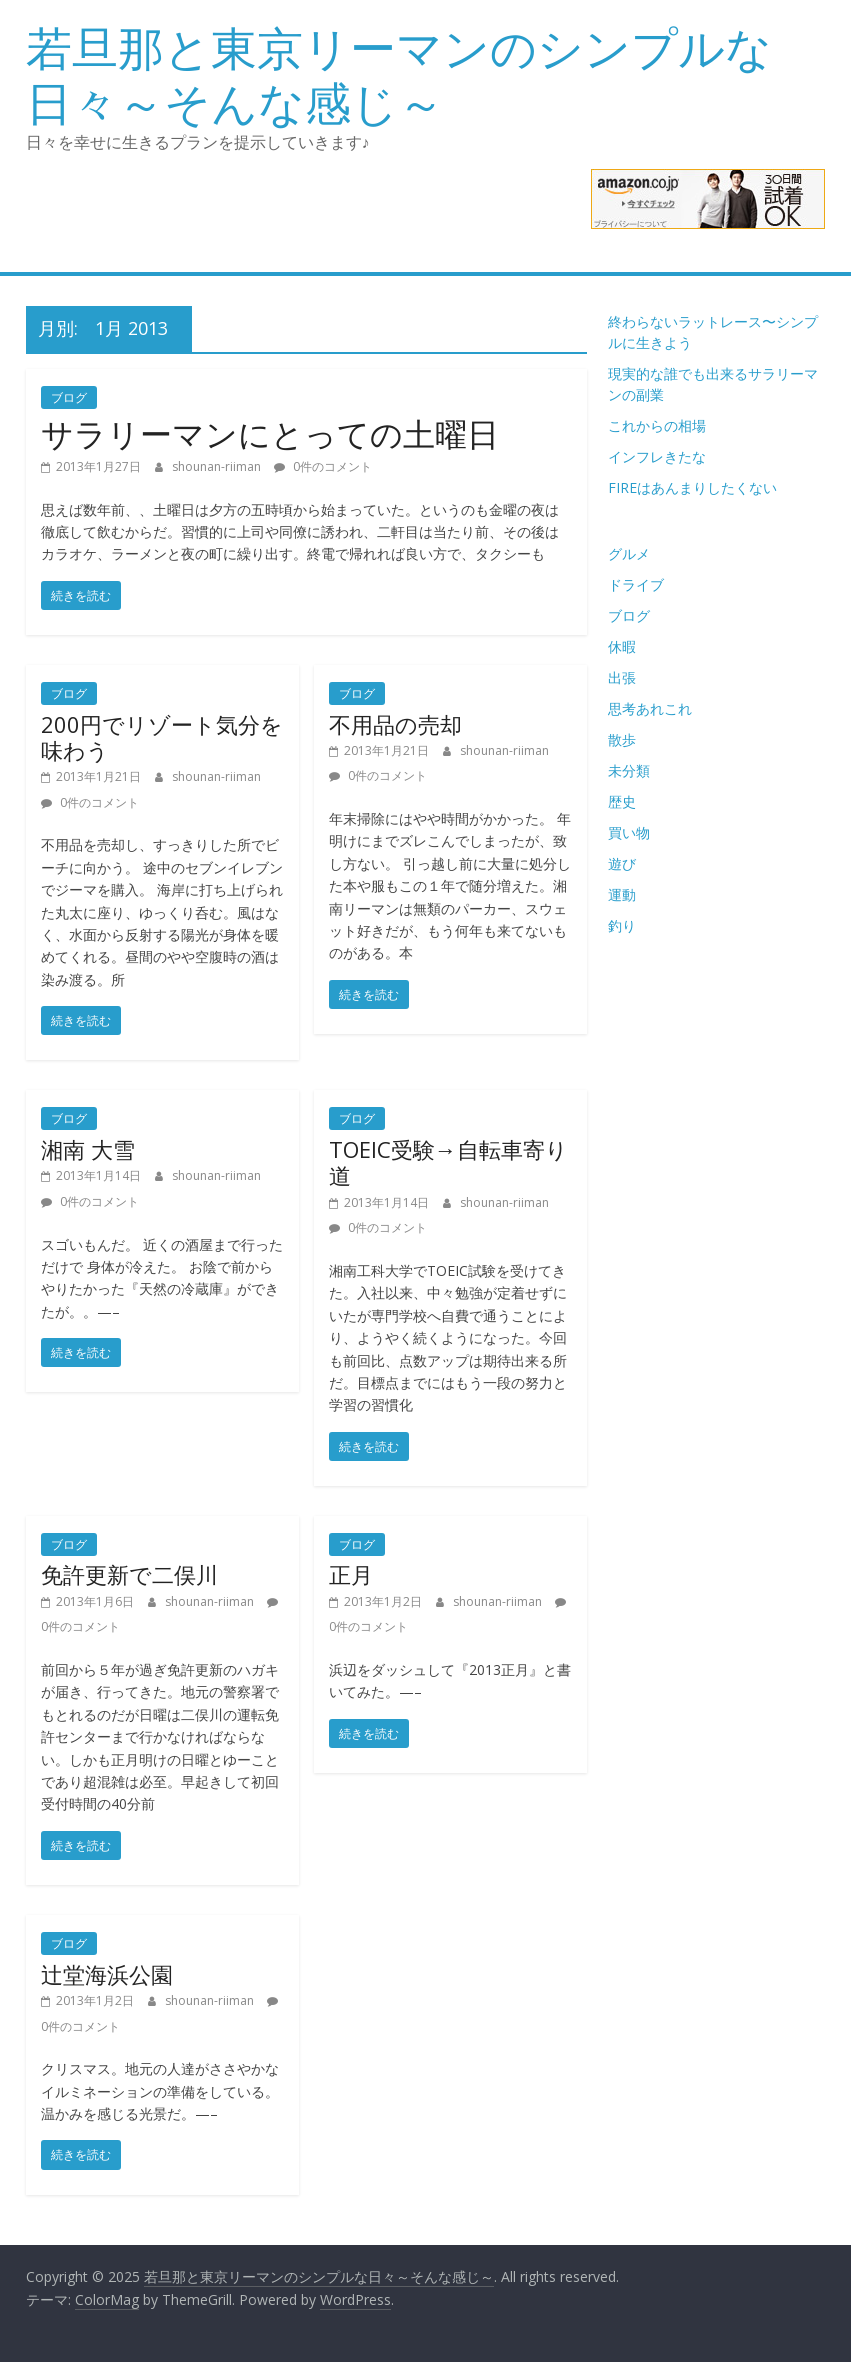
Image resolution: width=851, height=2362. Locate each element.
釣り (622, 925)
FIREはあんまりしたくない (692, 487)
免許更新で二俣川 (129, 1574)
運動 (622, 894)
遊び (622, 863)
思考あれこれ (650, 708)
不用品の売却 (395, 724)
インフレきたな (657, 456)
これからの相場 (657, 425)
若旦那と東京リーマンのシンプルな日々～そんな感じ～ (399, 74)
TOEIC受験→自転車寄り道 (448, 1162)
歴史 (622, 801)
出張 (622, 677)
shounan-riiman (218, 466)
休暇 (622, 646)
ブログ (69, 397)
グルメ (629, 553)
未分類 (629, 770)
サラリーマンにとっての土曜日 (270, 433)
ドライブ (636, 584)
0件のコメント (323, 466)
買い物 (629, 832)
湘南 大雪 (88, 1149)
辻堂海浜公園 (107, 1974)
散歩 (622, 739)
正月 (351, 1574)
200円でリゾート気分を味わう (162, 737)
